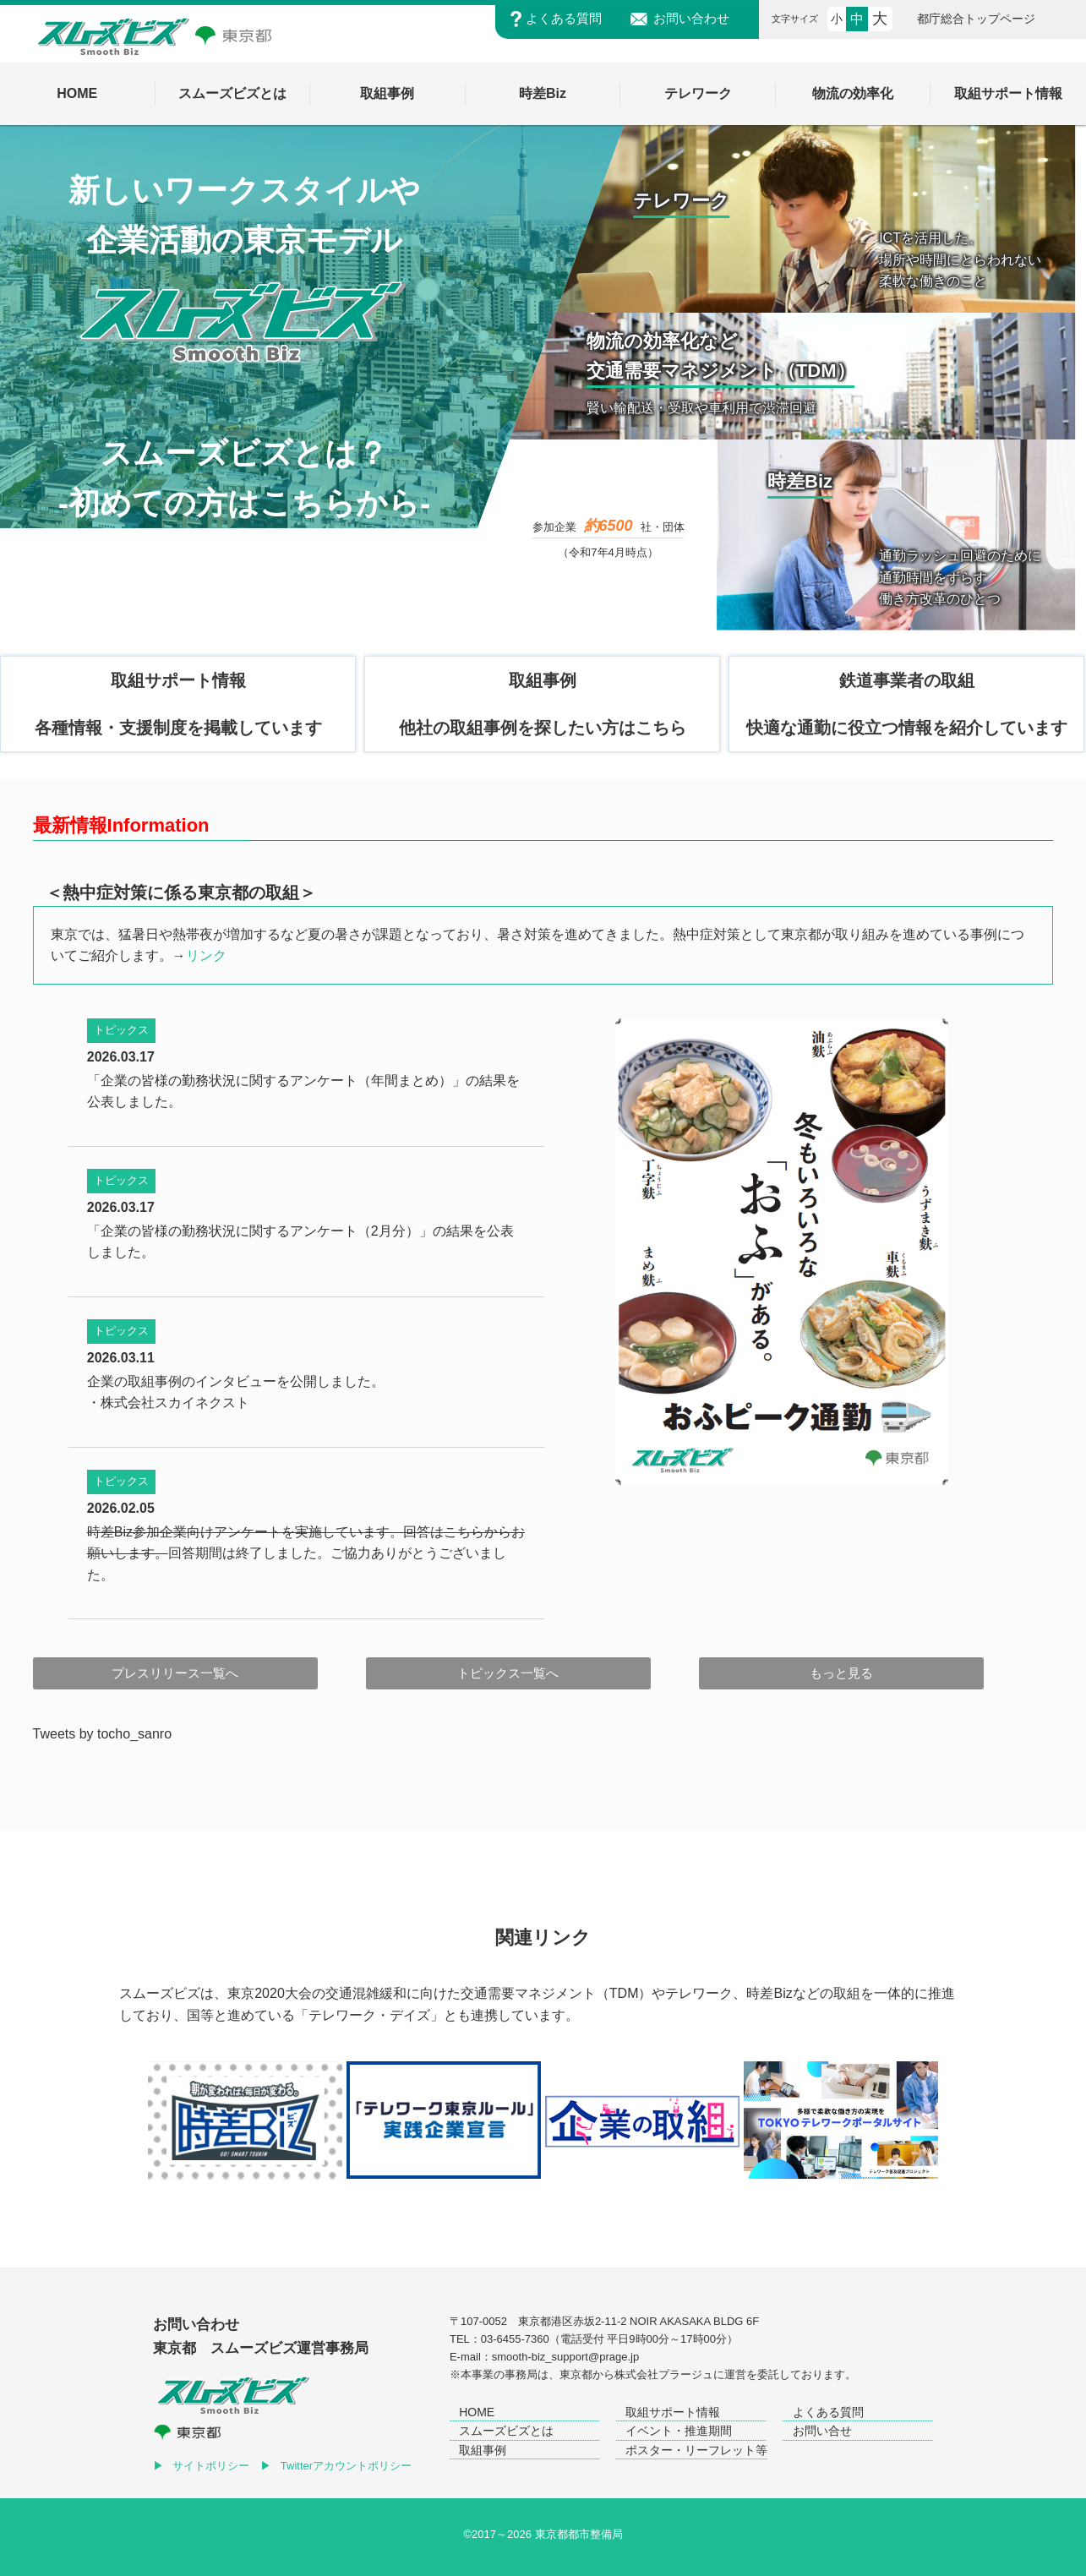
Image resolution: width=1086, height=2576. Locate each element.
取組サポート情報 (672, 2412)
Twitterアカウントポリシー (346, 2465)
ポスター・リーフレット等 (696, 2450)
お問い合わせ (691, 19)
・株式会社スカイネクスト (168, 1402)
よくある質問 (564, 19)
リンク (206, 955)
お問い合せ (822, 2430)
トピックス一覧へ (508, 1673)
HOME (476, 2412)
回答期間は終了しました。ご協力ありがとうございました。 (306, 1553)
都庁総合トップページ (976, 19)
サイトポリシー (210, 2465)
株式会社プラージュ (663, 2374)
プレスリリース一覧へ (175, 1673)
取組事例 (482, 2450)
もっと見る (841, 1673)
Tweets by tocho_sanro (102, 1734)
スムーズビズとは (506, 2430)
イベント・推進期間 (678, 2430)
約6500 (608, 525)
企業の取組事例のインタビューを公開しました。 (236, 1381)
